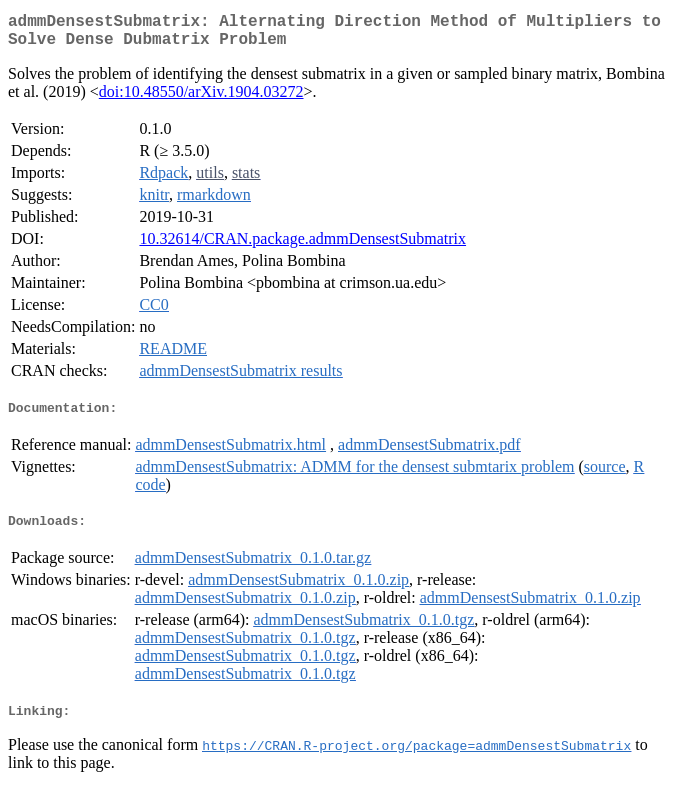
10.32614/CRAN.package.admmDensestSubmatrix (302, 246)
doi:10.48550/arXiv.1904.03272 (201, 99)
